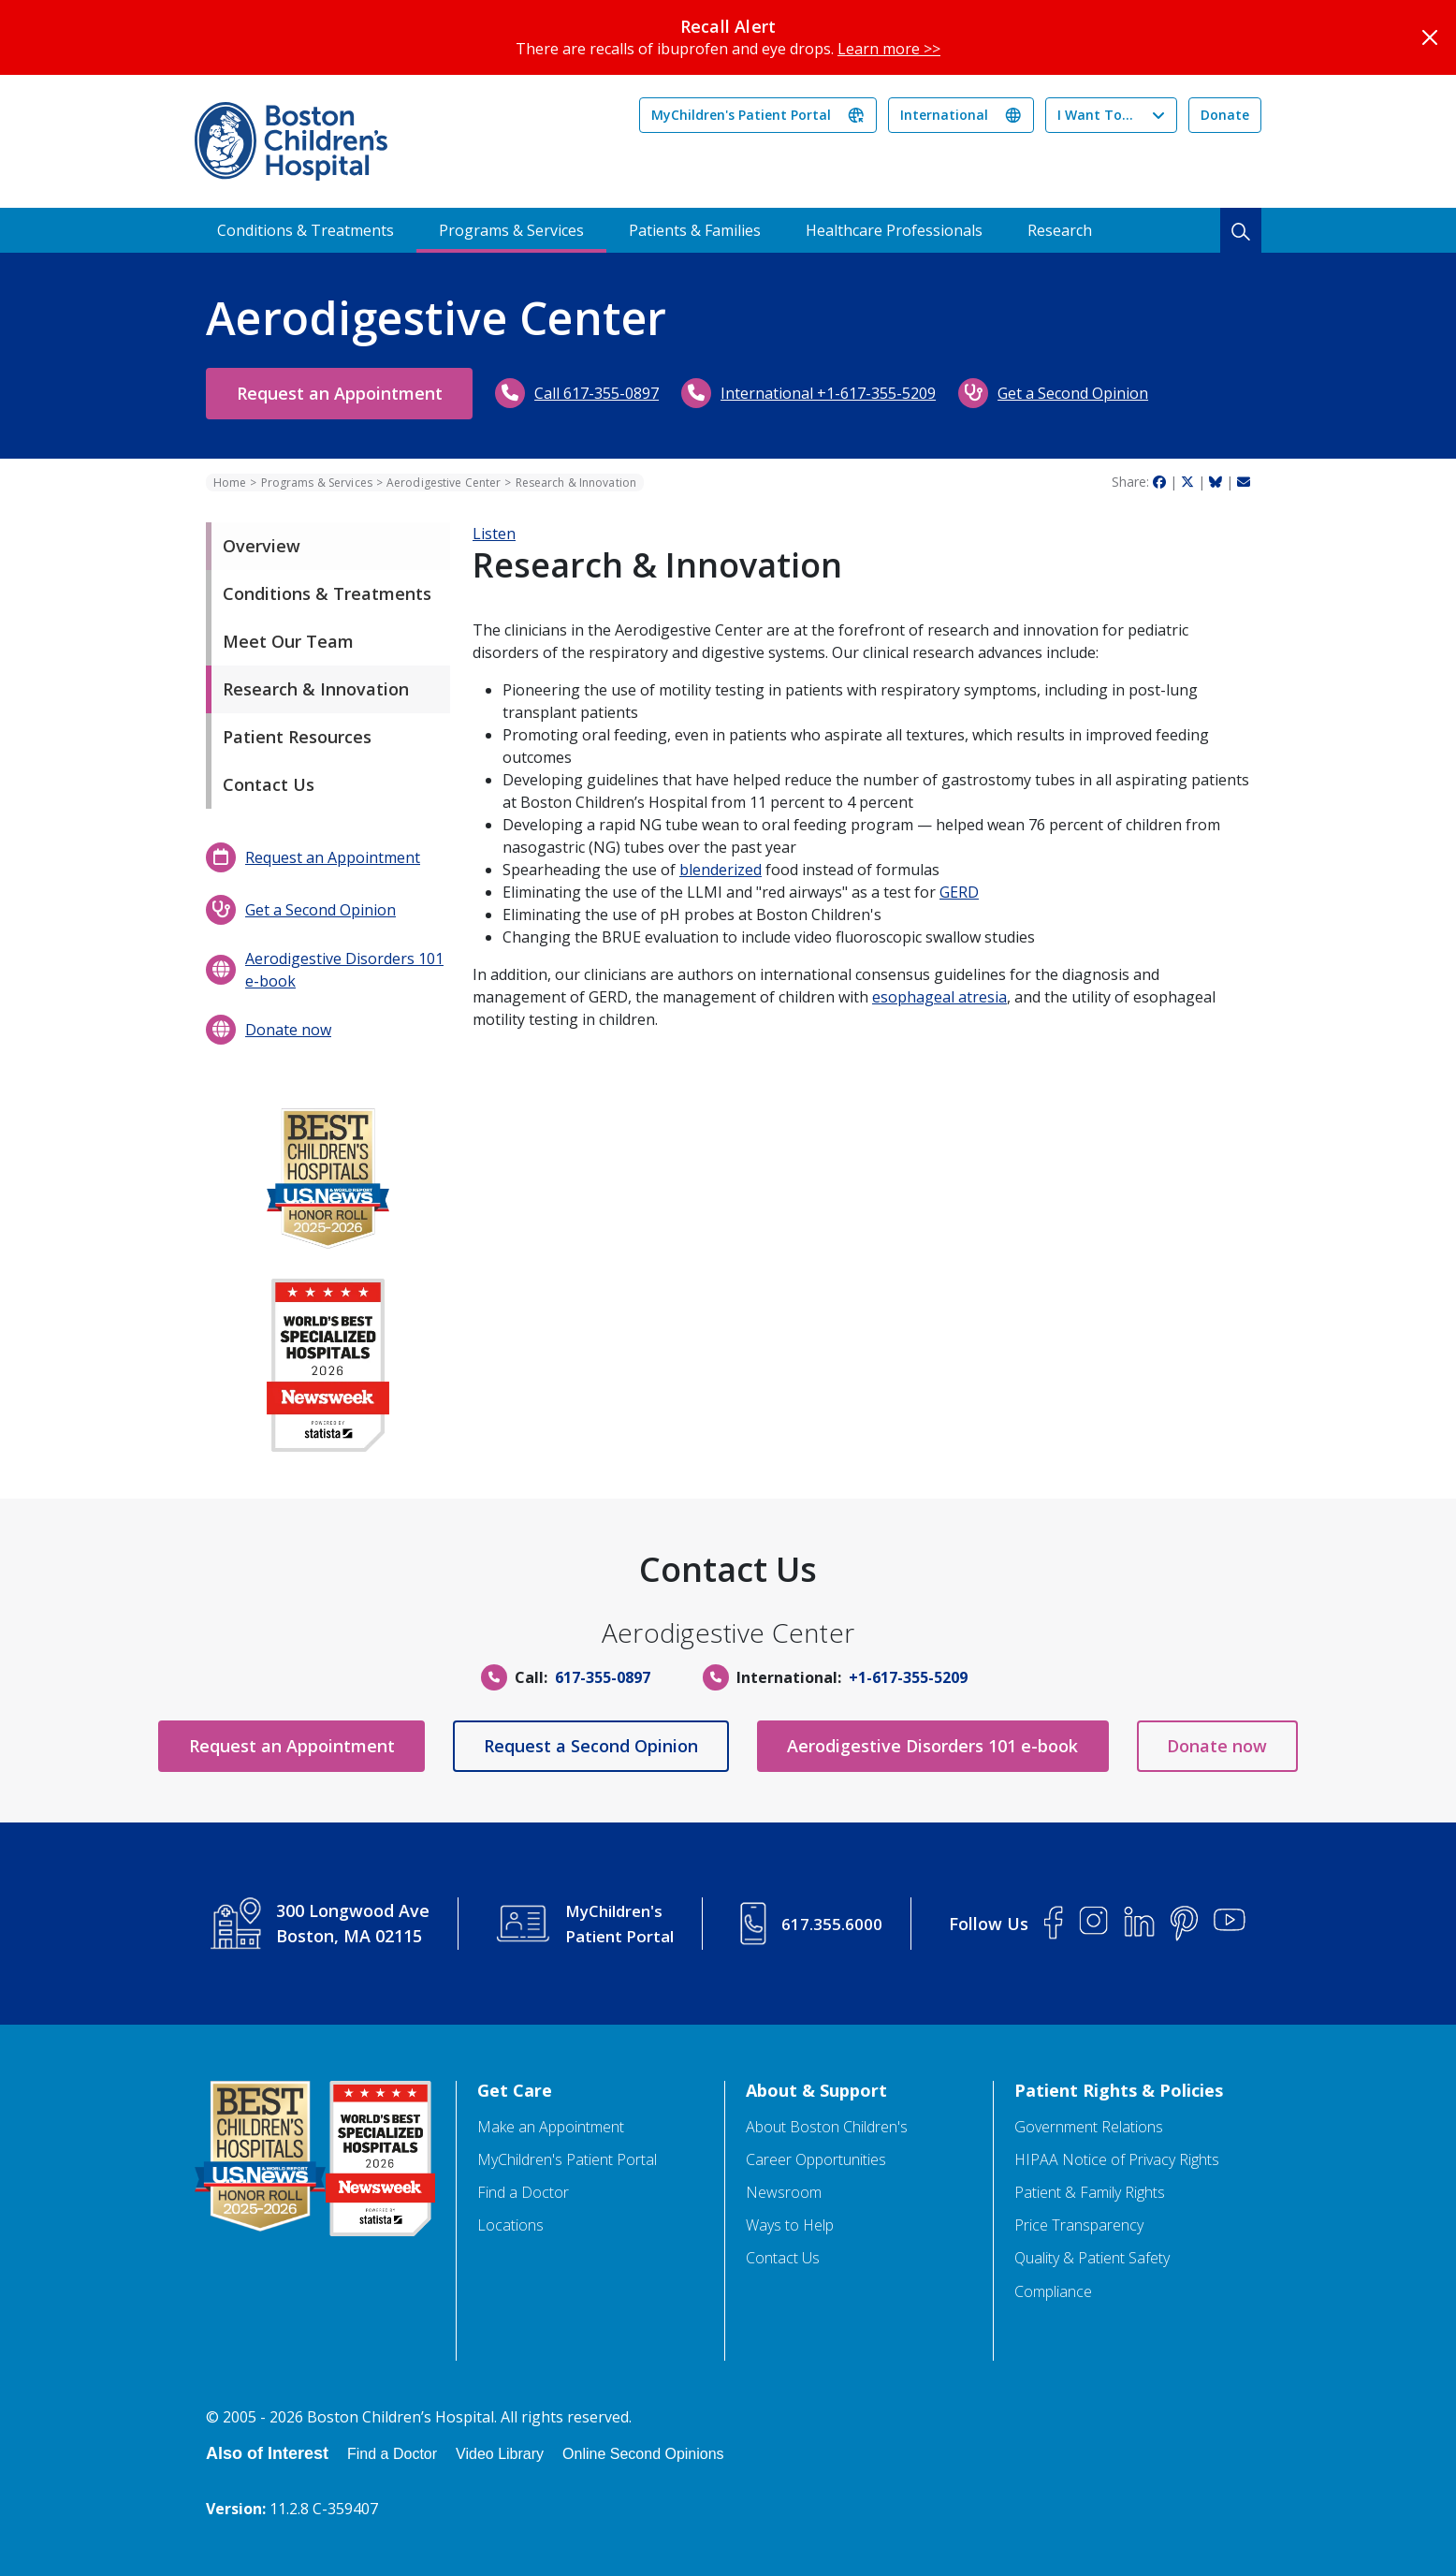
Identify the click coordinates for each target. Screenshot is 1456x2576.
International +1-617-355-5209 (846, 393)
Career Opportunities (816, 2160)
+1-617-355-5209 (908, 1677)
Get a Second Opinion (1090, 393)
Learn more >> (888, 48)
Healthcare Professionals (894, 230)
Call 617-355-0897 (614, 393)
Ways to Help (790, 2225)
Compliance (1053, 2292)
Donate (1225, 115)
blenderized (720, 869)
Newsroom (784, 2193)
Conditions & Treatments (305, 230)
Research (1059, 230)
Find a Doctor (523, 2193)
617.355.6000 (834, 1923)
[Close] (1430, 37)
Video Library (500, 2454)
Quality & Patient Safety (1092, 2258)
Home (229, 482)
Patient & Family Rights (1089, 2193)
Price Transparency (1078, 2225)
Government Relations (1088, 2127)
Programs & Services (511, 230)
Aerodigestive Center (443, 482)
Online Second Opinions (643, 2454)
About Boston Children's (827, 2127)
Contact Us (783, 2258)
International (944, 115)
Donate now (288, 1029)
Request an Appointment (348, 393)
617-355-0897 (602, 1677)
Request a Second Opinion (582, 1745)
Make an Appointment (550, 2127)
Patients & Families (695, 230)
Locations (510, 2225)
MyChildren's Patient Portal (741, 115)
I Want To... (1095, 115)
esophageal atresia (939, 997)
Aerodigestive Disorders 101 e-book (344, 969)
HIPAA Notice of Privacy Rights (1116, 2160)
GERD (959, 892)
